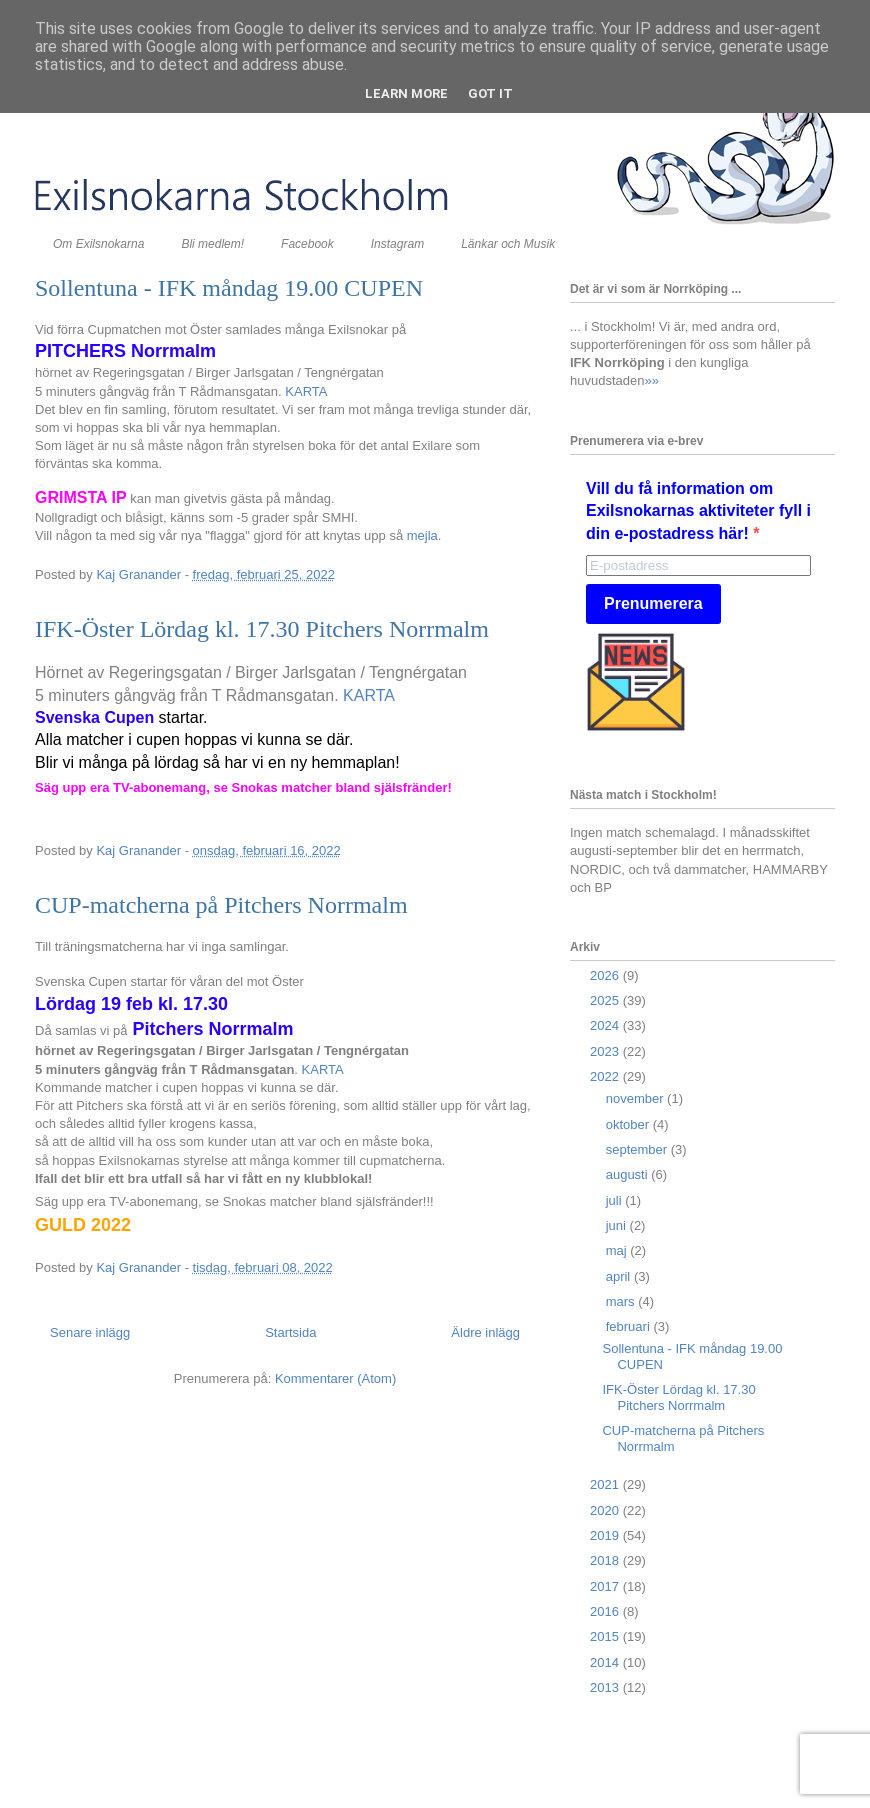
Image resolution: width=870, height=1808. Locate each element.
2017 (606, 1586)
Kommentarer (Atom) (335, 1378)
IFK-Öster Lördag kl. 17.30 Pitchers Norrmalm (262, 629)
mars (622, 1301)
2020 (606, 1510)
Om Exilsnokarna (98, 244)
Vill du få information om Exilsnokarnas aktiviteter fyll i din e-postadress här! (698, 511)
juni (618, 1225)
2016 (606, 1611)
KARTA (306, 391)
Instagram (397, 244)
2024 (606, 1025)
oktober (629, 1124)
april (620, 1276)
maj (618, 1250)
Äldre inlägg (485, 1332)
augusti (629, 1174)
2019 (606, 1535)
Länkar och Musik (508, 244)
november (636, 1098)
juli (616, 1200)
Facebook (307, 244)
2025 (606, 1000)
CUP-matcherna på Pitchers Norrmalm (221, 905)
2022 (606, 1076)
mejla (422, 535)
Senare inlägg (90, 1332)
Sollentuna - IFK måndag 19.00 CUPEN (229, 288)
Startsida (290, 1332)
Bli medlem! (212, 244)
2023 (606, 1051)
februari (630, 1326)
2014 (606, 1662)
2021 (606, 1484)
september (638, 1149)
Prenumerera (653, 603)
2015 (606, 1636)
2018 (606, 1560)
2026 (606, 975)
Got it (490, 93)
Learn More (406, 93)
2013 (606, 1687)
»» (651, 380)
